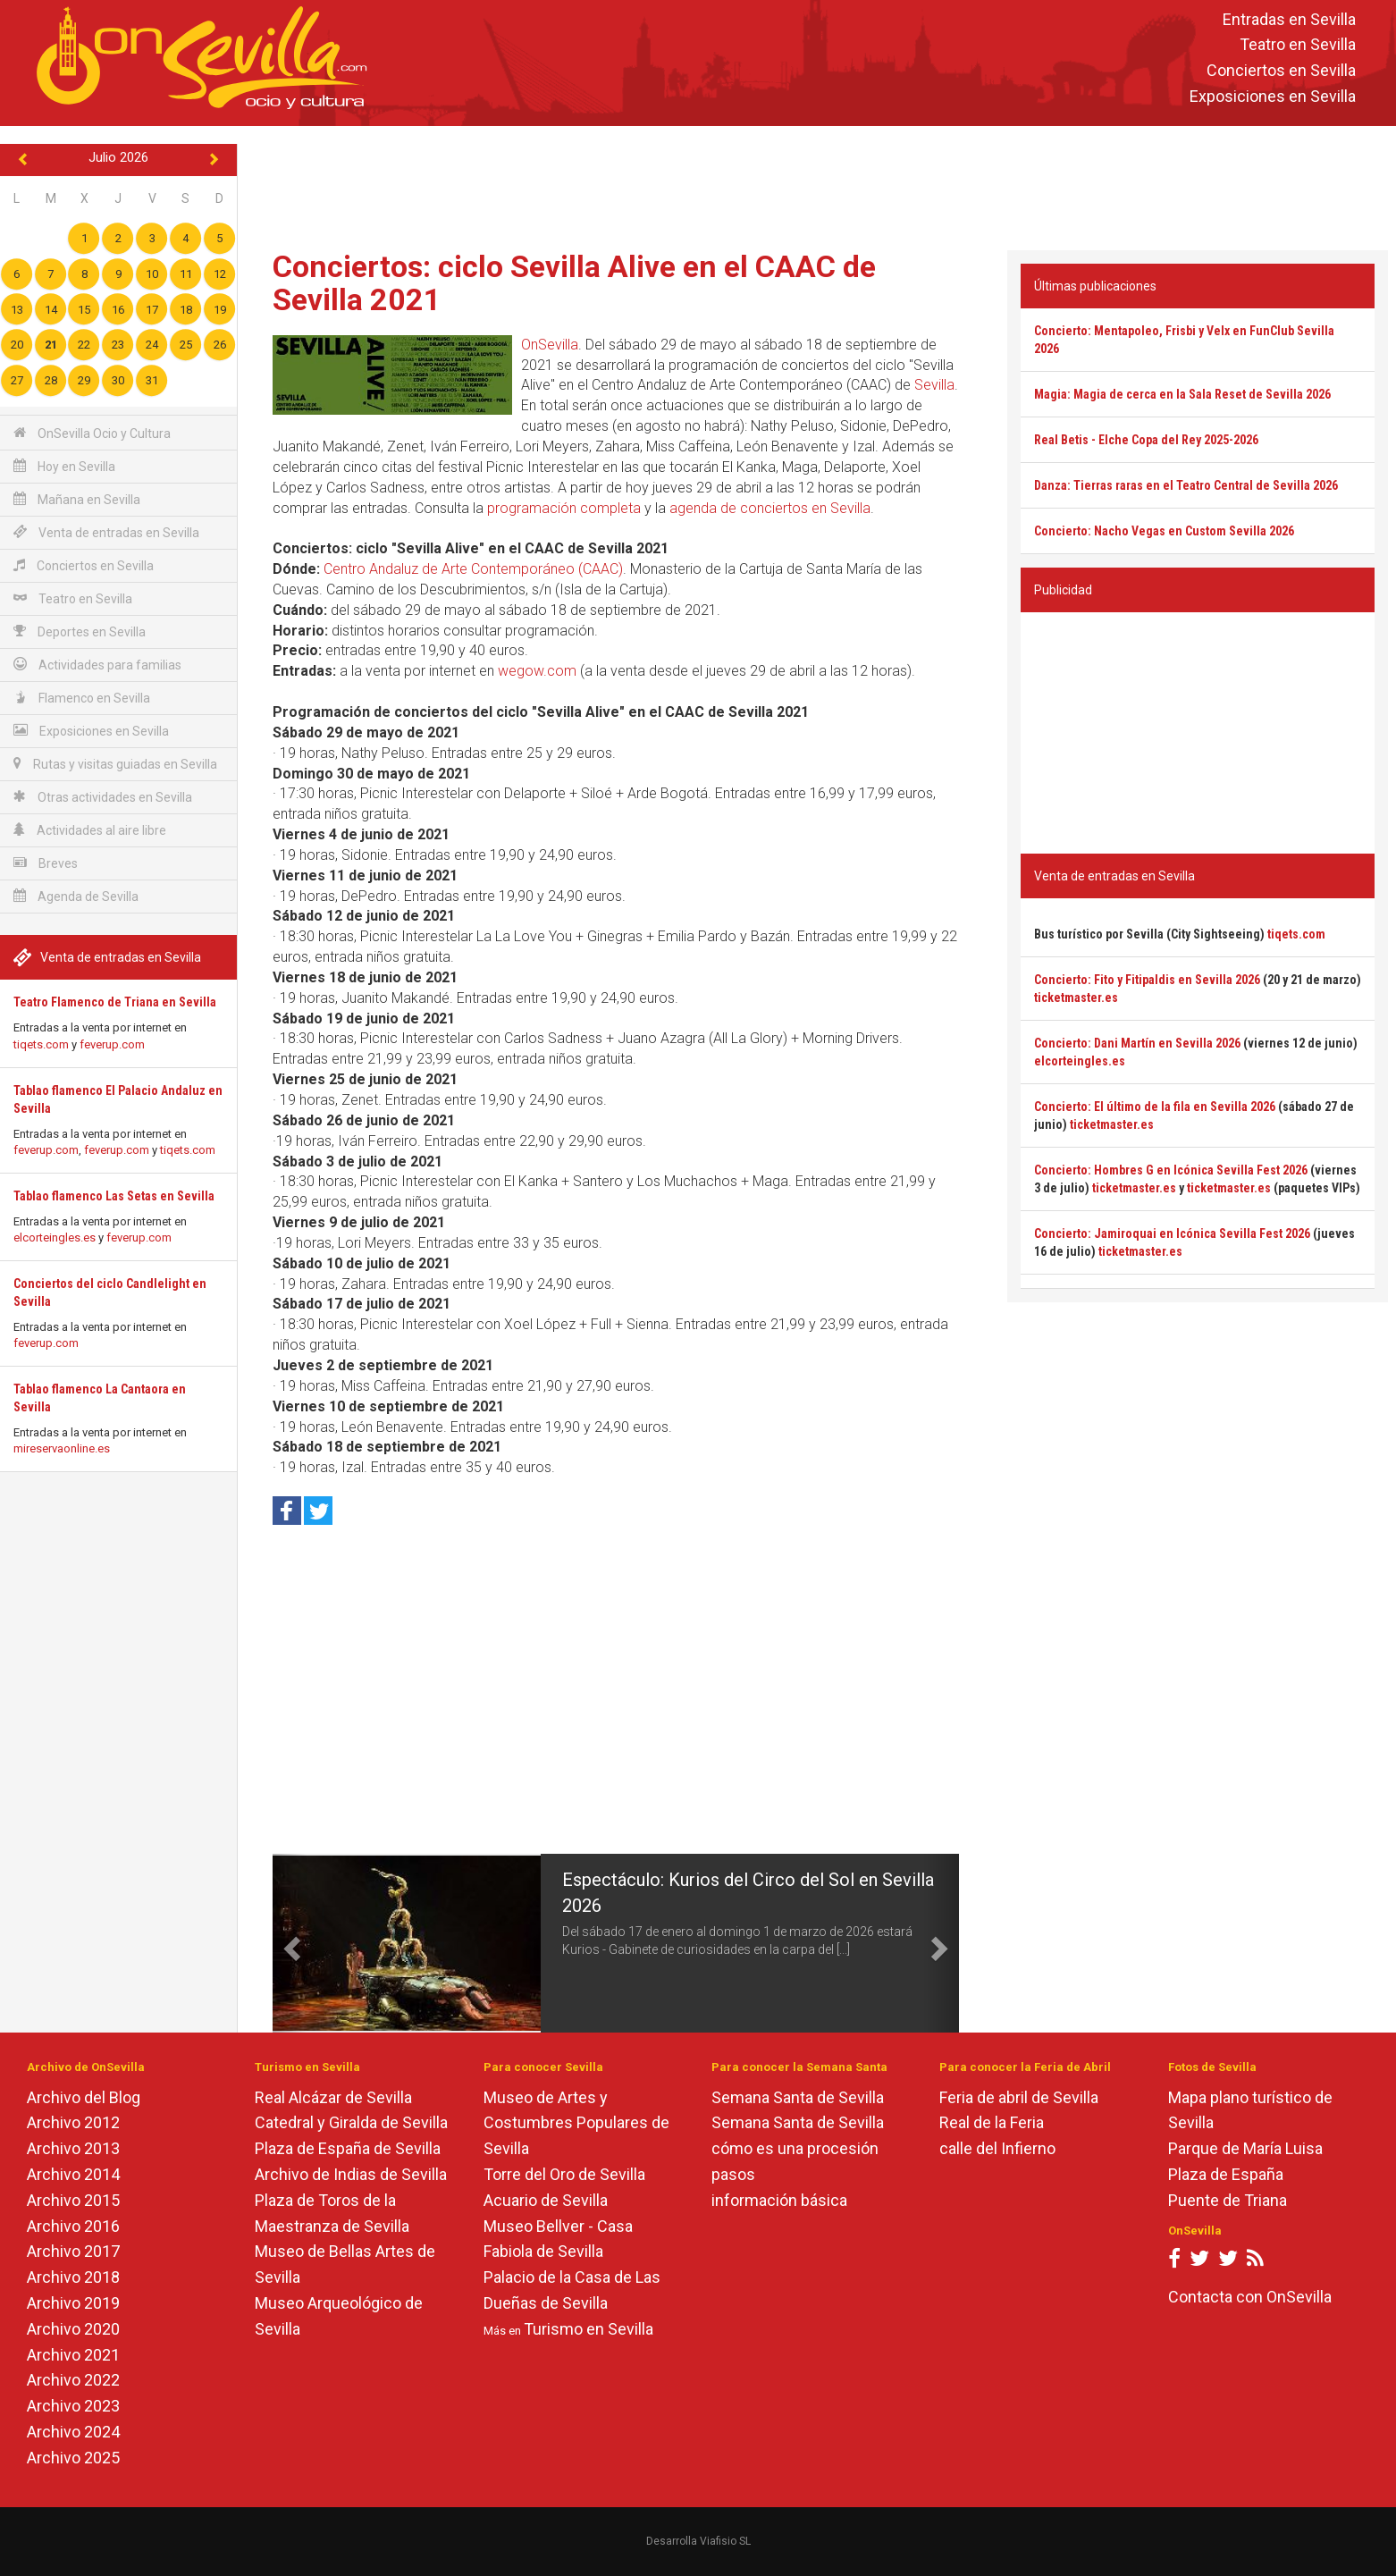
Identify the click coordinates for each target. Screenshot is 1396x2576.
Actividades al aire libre (89, 830)
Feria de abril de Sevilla (1018, 2097)
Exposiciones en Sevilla (1273, 96)
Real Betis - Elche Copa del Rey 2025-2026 (1146, 440)
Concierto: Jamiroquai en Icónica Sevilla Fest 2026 (1172, 1233)
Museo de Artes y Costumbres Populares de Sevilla (576, 2123)
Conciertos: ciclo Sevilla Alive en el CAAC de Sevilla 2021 (574, 282)
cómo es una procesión (795, 2148)
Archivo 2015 (73, 2200)
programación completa (564, 508)
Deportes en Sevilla (79, 631)
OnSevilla (549, 344)
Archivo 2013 (73, 2148)
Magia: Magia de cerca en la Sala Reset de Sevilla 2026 (1182, 394)
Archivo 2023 (73, 2405)
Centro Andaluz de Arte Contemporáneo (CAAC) (473, 568)
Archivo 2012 (73, 2122)
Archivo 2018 (73, 2277)
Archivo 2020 (73, 2328)
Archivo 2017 (73, 2251)
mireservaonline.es (61, 1448)
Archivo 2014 (73, 2174)
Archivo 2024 (73, 2431)
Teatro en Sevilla (1298, 45)
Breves (45, 863)
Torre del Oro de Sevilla (564, 2174)
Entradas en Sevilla (1289, 19)
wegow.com (537, 670)
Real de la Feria (991, 2122)
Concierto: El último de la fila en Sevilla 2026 (1154, 1106)
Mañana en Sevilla (76, 499)
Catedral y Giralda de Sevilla (351, 2122)
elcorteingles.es (54, 1237)
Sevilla (934, 384)
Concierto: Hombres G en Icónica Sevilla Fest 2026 (1171, 1170)
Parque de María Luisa (1245, 2148)
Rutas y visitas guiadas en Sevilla (115, 763)
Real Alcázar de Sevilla (333, 2097)
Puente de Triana (1227, 2200)
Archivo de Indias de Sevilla (351, 2174)
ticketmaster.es (1076, 997)
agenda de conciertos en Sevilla (769, 508)
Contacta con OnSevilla (1250, 2296)
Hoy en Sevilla (64, 466)
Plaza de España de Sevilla (348, 2148)
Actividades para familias (97, 664)
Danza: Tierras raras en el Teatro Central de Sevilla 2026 (1186, 485)
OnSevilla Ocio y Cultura (92, 433)
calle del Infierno (997, 2148)
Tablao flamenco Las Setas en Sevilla (113, 1196)
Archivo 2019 (73, 2303)
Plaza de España (1225, 2174)
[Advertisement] (817, 184)
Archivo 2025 (73, 2457)
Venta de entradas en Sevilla (106, 532)
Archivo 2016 (73, 2226)
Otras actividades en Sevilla (102, 796)
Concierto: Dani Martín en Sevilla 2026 (1137, 1043)
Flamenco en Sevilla (81, 697)
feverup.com (112, 1044)
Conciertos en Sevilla (1281, 71)
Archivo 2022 (73, 2379)
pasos (733, 2174)
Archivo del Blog (83, 2097)
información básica (779, 2200)
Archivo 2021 (73, 2354)
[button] (290, 1943)
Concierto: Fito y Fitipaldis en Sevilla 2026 (1147, 979)
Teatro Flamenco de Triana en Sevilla (114, 1002)
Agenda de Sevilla (76, 896)
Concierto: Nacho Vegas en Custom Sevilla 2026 (1164, 531)
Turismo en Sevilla (588, 2328)
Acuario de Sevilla (546, 2200)
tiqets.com (41, 1044)
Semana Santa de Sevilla (797, 2097)
